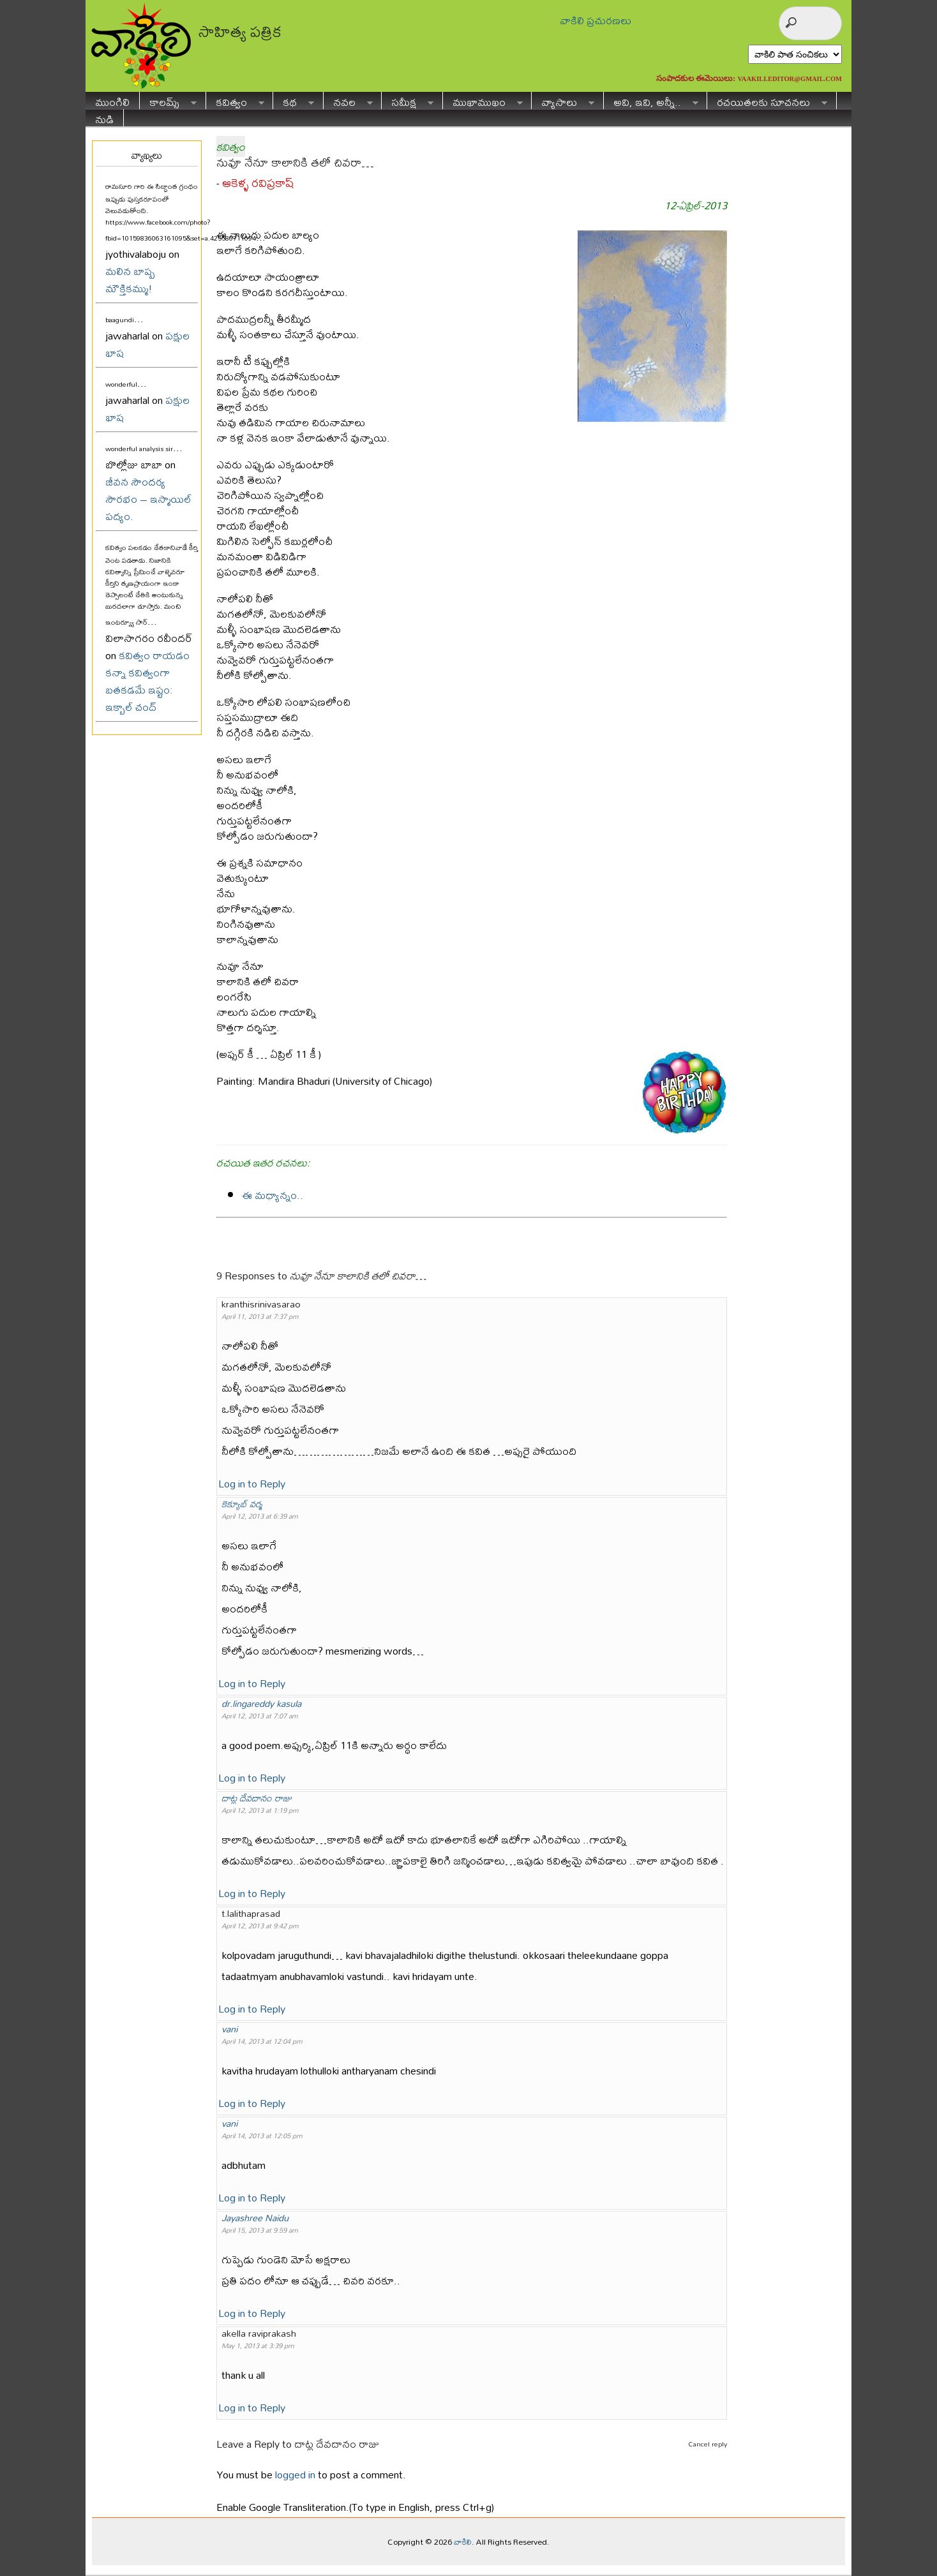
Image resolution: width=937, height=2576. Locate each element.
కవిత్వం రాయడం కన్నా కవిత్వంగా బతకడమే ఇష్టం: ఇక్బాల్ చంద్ (147, 680)
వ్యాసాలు (563, 100)
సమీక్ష (407, 100)
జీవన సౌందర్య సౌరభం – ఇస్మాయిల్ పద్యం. (148, 498)
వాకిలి (463, 2541)
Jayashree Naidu (255, 2217)
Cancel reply (707, 2444)
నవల (348, 100)
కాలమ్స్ (168, 100)
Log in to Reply (251, 1483)
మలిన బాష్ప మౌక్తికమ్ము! (130, 279)
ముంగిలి (112, 100)
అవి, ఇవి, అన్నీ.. (651, 100)
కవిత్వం (235, 100)
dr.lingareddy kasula (261, 1703)
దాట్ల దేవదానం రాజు (256, 1798)
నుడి (104, 117)
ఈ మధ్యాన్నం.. (272, 1194)
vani (229, 2029)
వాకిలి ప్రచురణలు (595, 20)
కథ (293, 100)
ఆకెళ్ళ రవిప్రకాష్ (258, 183)
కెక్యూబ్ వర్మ (241, 1503)
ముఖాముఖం (483, 100)
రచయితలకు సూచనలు (767, 100)
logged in (295, 2474)
